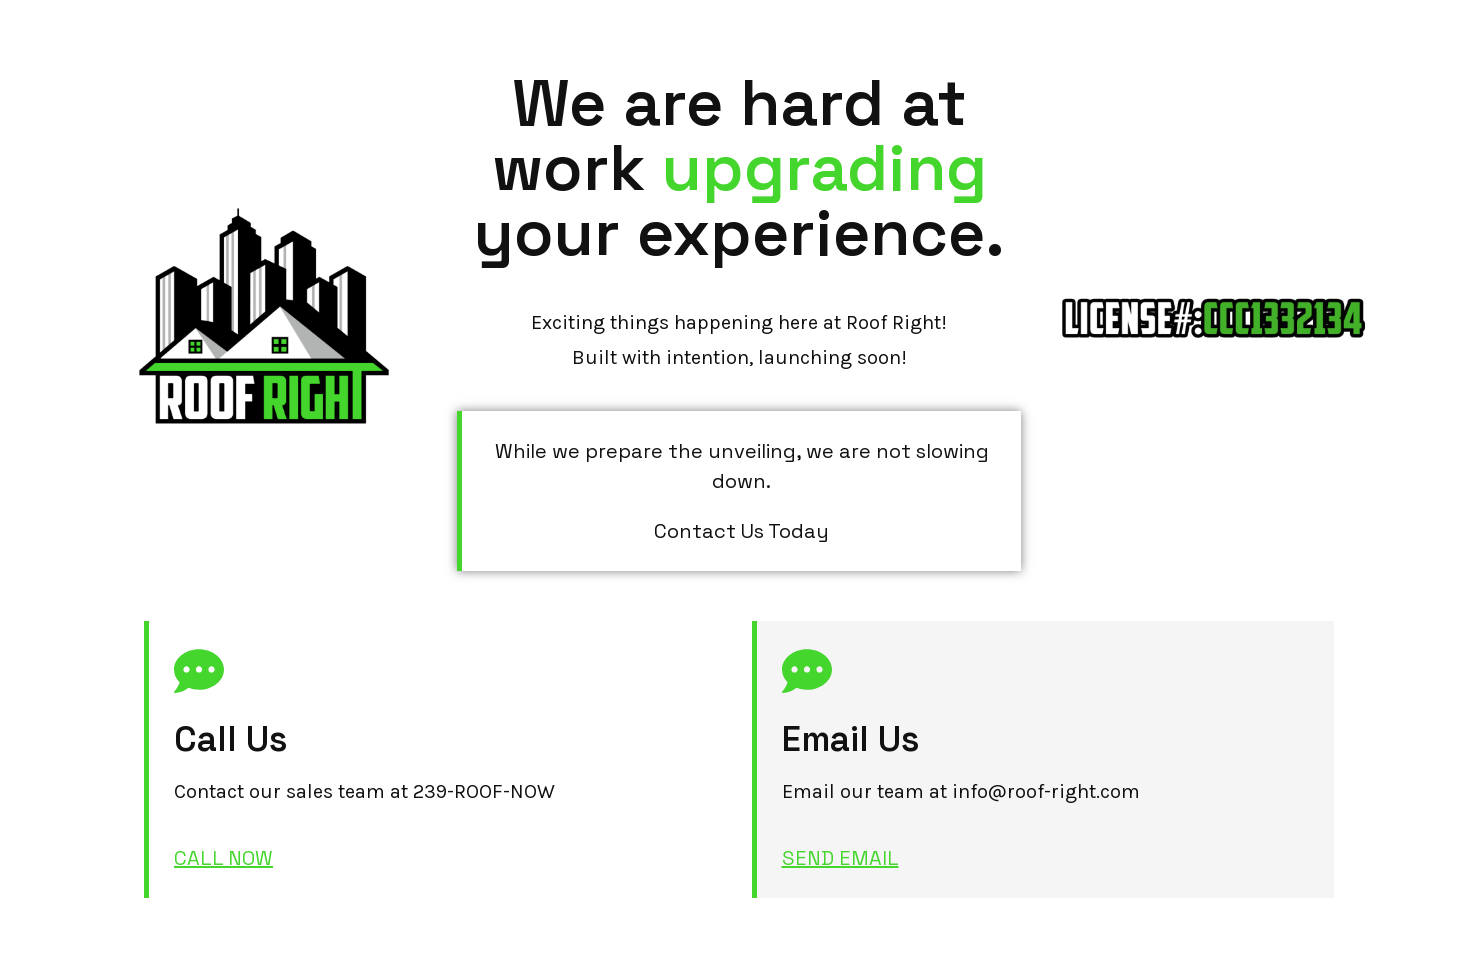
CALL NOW (223, 858)
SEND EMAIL (840, 858)
